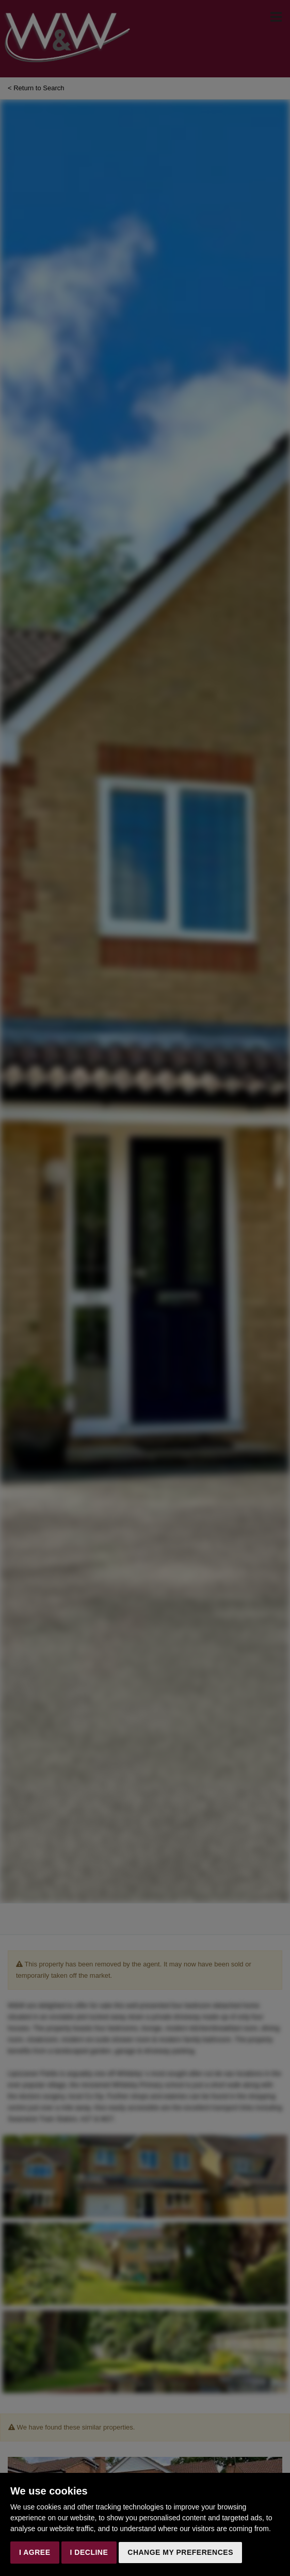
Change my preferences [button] (180, 2552)
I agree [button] (35, 2552)
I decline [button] (89, 2552)
